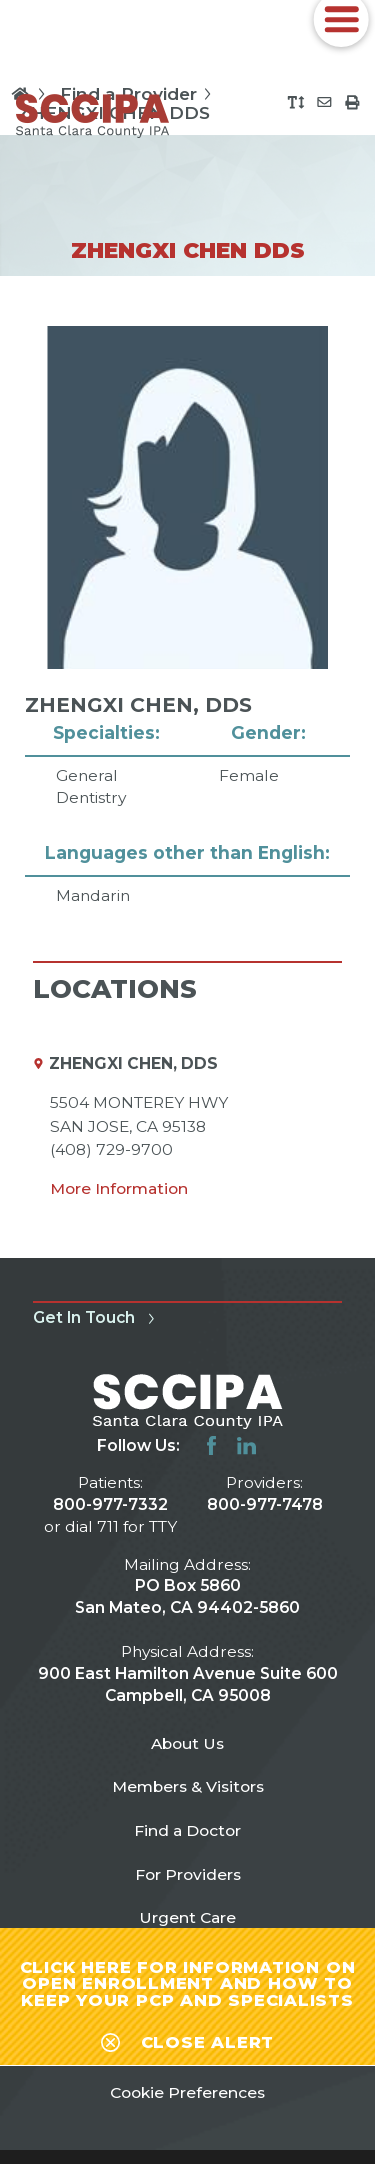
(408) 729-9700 (111, 1149)
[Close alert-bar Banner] (187, 2038)
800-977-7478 (265, 1504)
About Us (187, 1743)
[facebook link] (211, 1445)
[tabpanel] (187, 616)
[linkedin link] (246, 1445)
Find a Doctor (187, 1830)
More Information (119, 1188)
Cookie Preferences (187, 2092)
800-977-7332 (110, 1504)
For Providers (188, 1874)
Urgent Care (187, 1917)
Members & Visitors (188, 1786)
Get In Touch (97, 1317)
